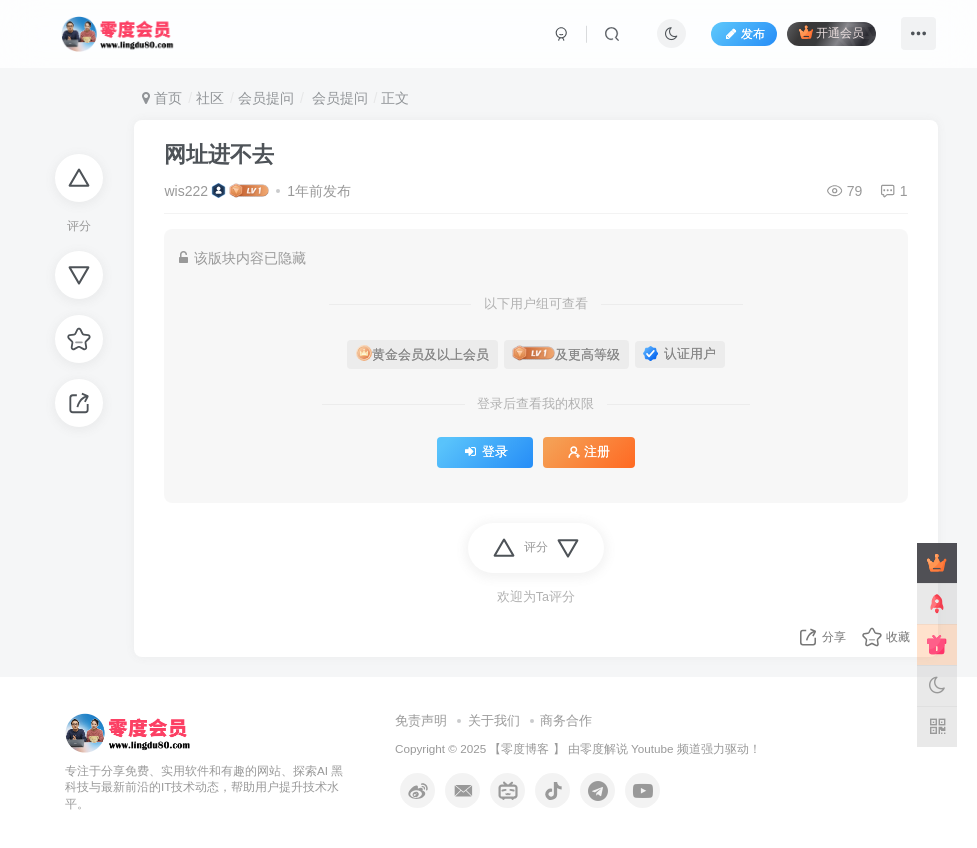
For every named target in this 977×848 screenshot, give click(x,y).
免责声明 (421, 720)
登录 (484, 452)
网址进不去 (219, 154)
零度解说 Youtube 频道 (640, 748)
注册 (589, 452)
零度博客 (525, 748)
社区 (210, 98)
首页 (162, 98)
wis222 (186, 191)
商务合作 (566, 720)
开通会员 (831, 32)
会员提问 (266, 98)
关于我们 (494, 720)
